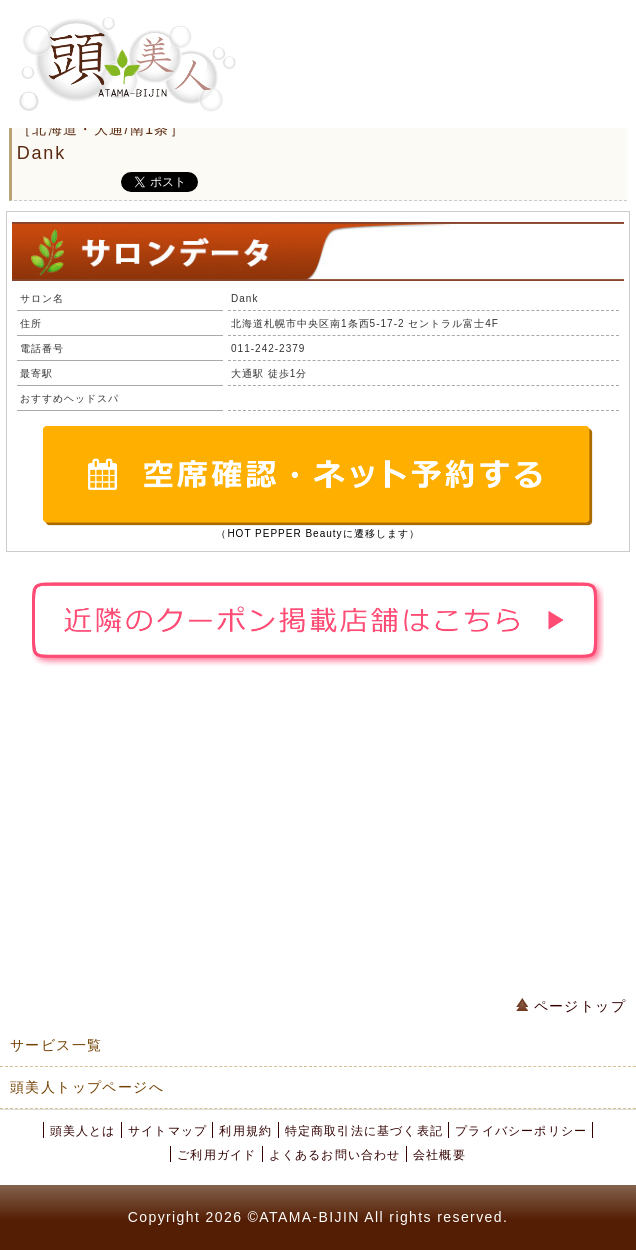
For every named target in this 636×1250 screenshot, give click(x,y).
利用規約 (245, 1131)
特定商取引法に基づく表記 (364, 1131)
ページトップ (571, 1006)
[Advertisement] (317, 836)
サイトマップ (167, 1131)
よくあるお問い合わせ (335, 1155)
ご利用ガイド (216, 1155)
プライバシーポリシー (521, 1131)
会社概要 (439, 1155)
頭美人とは (83, 1131)
